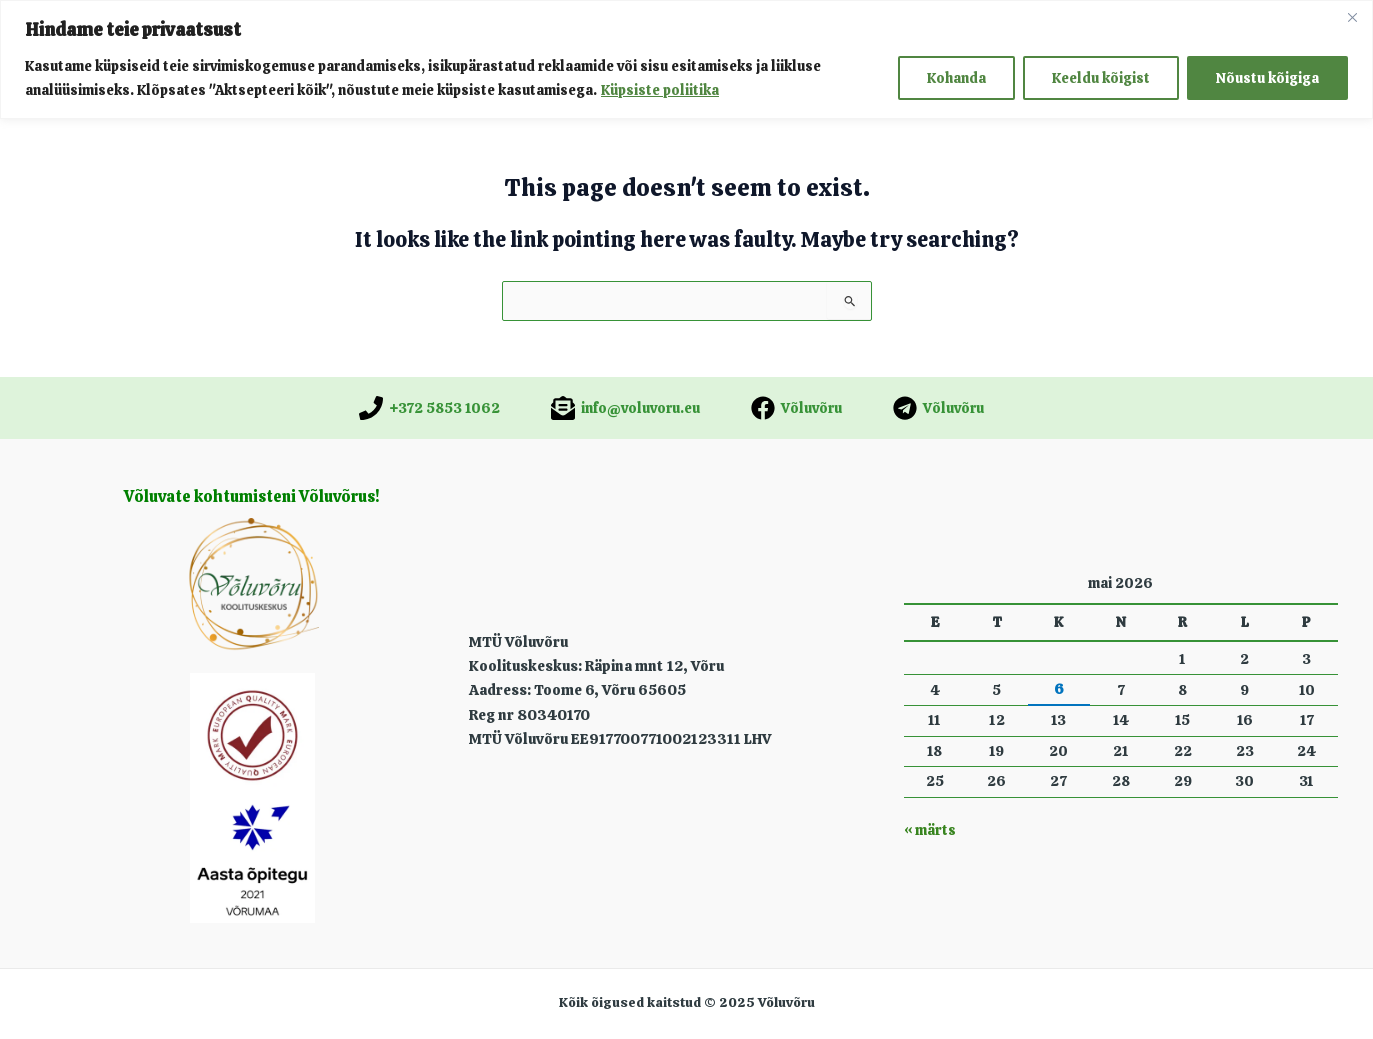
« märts (929, 830)
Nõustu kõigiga (1267, 78)
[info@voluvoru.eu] (625, 408)
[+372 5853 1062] (429, 408)
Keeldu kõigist (1101, 78)
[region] (686, 59)
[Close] (1352, 17)
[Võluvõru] (796, 408)
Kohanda (956, 78)
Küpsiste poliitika (660, 90)
